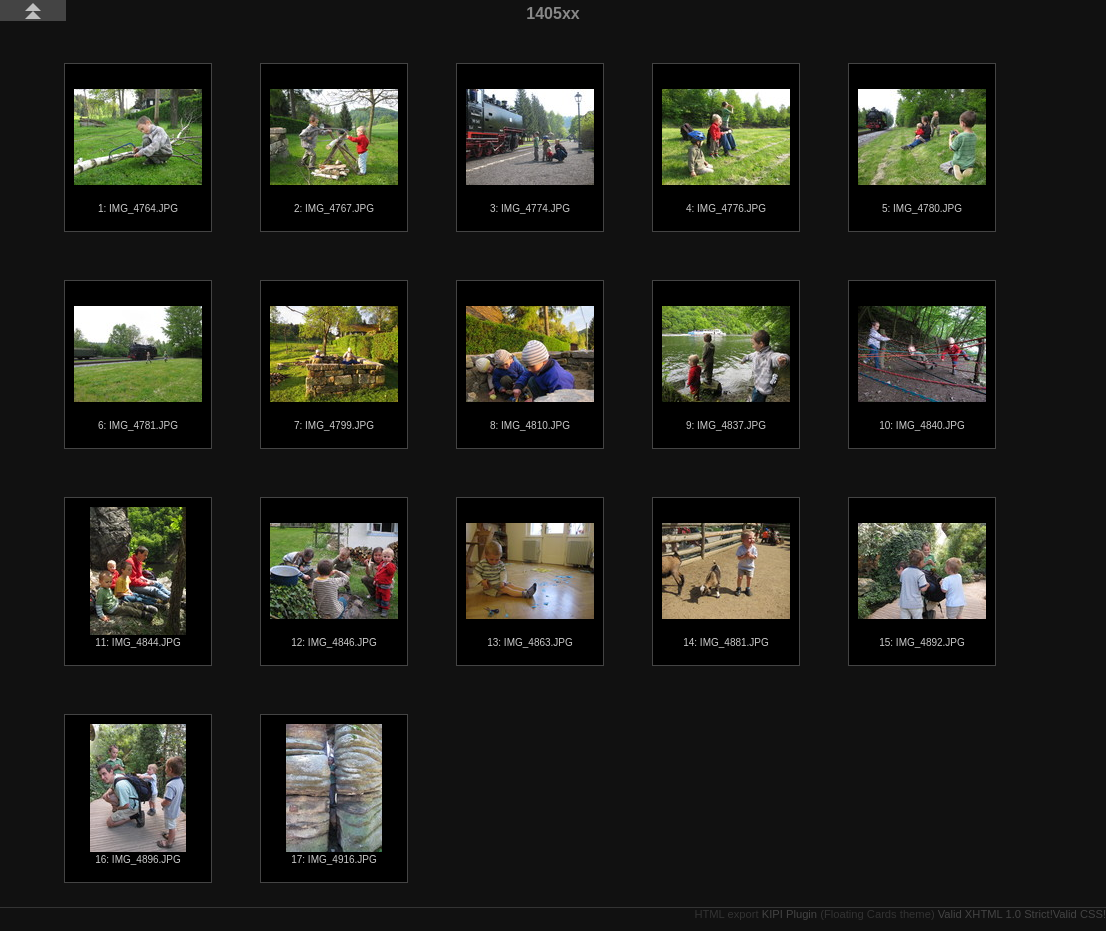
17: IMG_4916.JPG (334, 794)
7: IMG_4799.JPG (334, 368)
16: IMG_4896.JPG (138, 794)
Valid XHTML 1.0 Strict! (995, 914)
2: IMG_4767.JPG (334, 151)
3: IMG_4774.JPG (530, 151)
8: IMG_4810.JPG (530, 368)
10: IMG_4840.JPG (922, 368)
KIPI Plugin (789, 914)
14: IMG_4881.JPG (726, 585)
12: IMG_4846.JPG (334, 585)
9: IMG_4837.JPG (726, 368)
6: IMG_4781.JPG (138, 368)
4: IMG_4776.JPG (726, 151)
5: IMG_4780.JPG (922, 151)
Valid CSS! (1079, 914)
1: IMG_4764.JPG (138, 151)
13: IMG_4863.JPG (530, 585)
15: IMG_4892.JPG (922, 585)
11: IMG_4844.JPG (138, 577)
